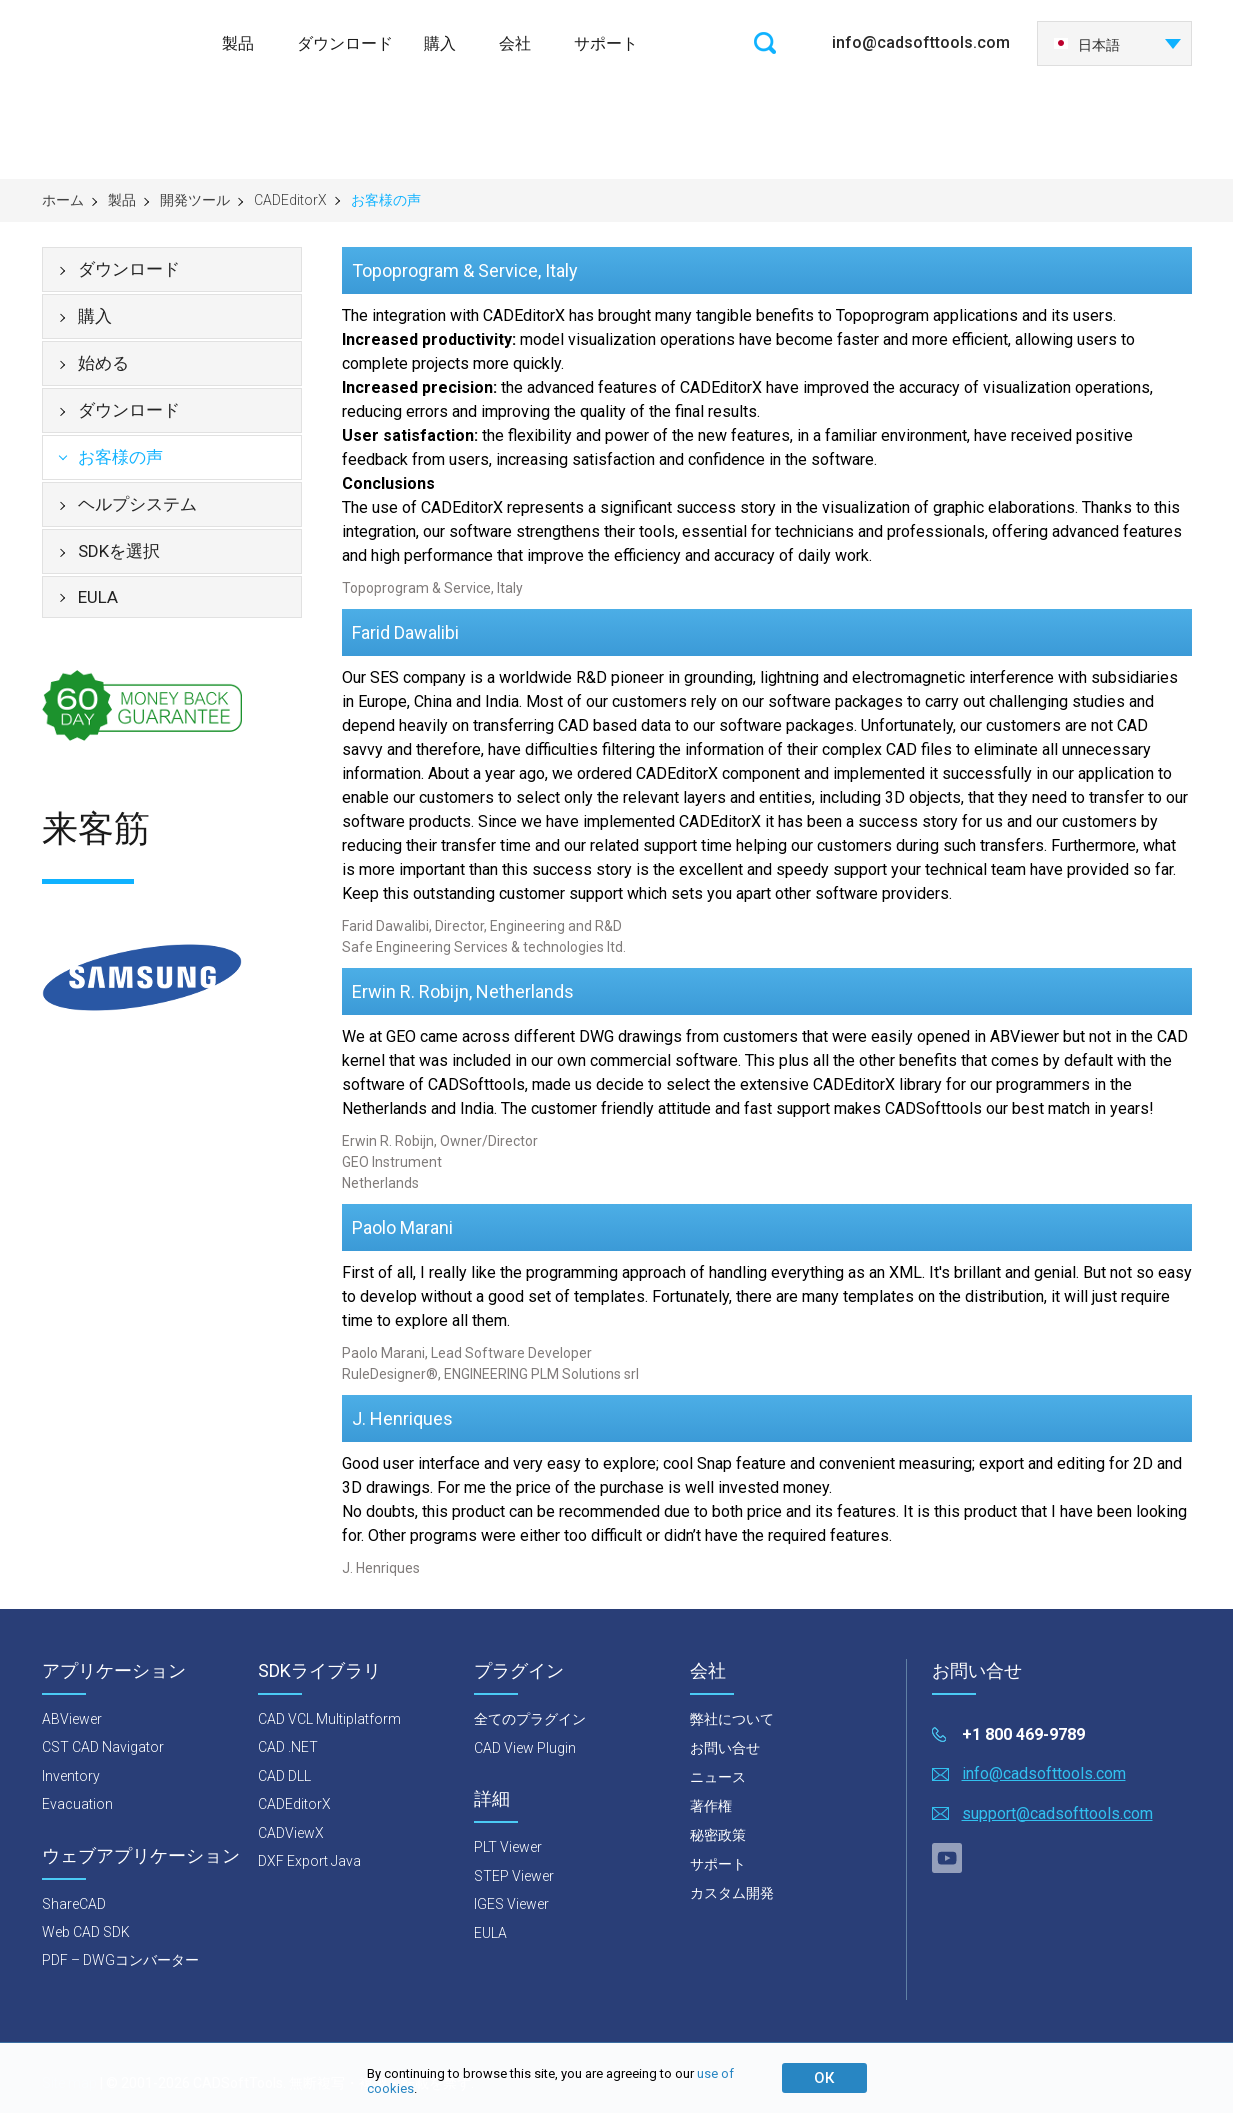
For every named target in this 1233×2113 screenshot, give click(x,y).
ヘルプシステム (137, 504)
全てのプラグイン (530, 1719)
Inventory (71, 1776)
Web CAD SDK (86, 1932)
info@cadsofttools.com (921, 42)
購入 (440, 43)
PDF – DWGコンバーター (120, 1960)
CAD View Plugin (525, 1748)
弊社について (732, 1719)
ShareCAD (74, 1904)
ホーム (63, 200)
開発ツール (195, 200)
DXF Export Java (309, 1861)
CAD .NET (288, 1747)
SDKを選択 (119, 551)
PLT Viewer (508, 1847)
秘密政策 (718, 1835)
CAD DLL (284, 1776)
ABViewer (72, 1719)
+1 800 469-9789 (1023, 1734)
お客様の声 (120, 457)
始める (103, 363)
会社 (515, 43)
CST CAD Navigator (103, 1747)
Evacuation (77, 1804)
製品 (238, 43)
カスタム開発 (732, 1893)
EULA (98, 597)
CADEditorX (290, 200)
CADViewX (291, 1833)
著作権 (711, 1806)
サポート (606, 43)
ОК (824, 2078)
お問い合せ (725, 1748)
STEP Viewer (514, 1876)
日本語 (1086, 45)
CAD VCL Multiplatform (329, 1719)
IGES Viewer (511, 1904)
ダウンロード (345, 43)
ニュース (718, 1777)
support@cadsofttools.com (1057, 1813)
